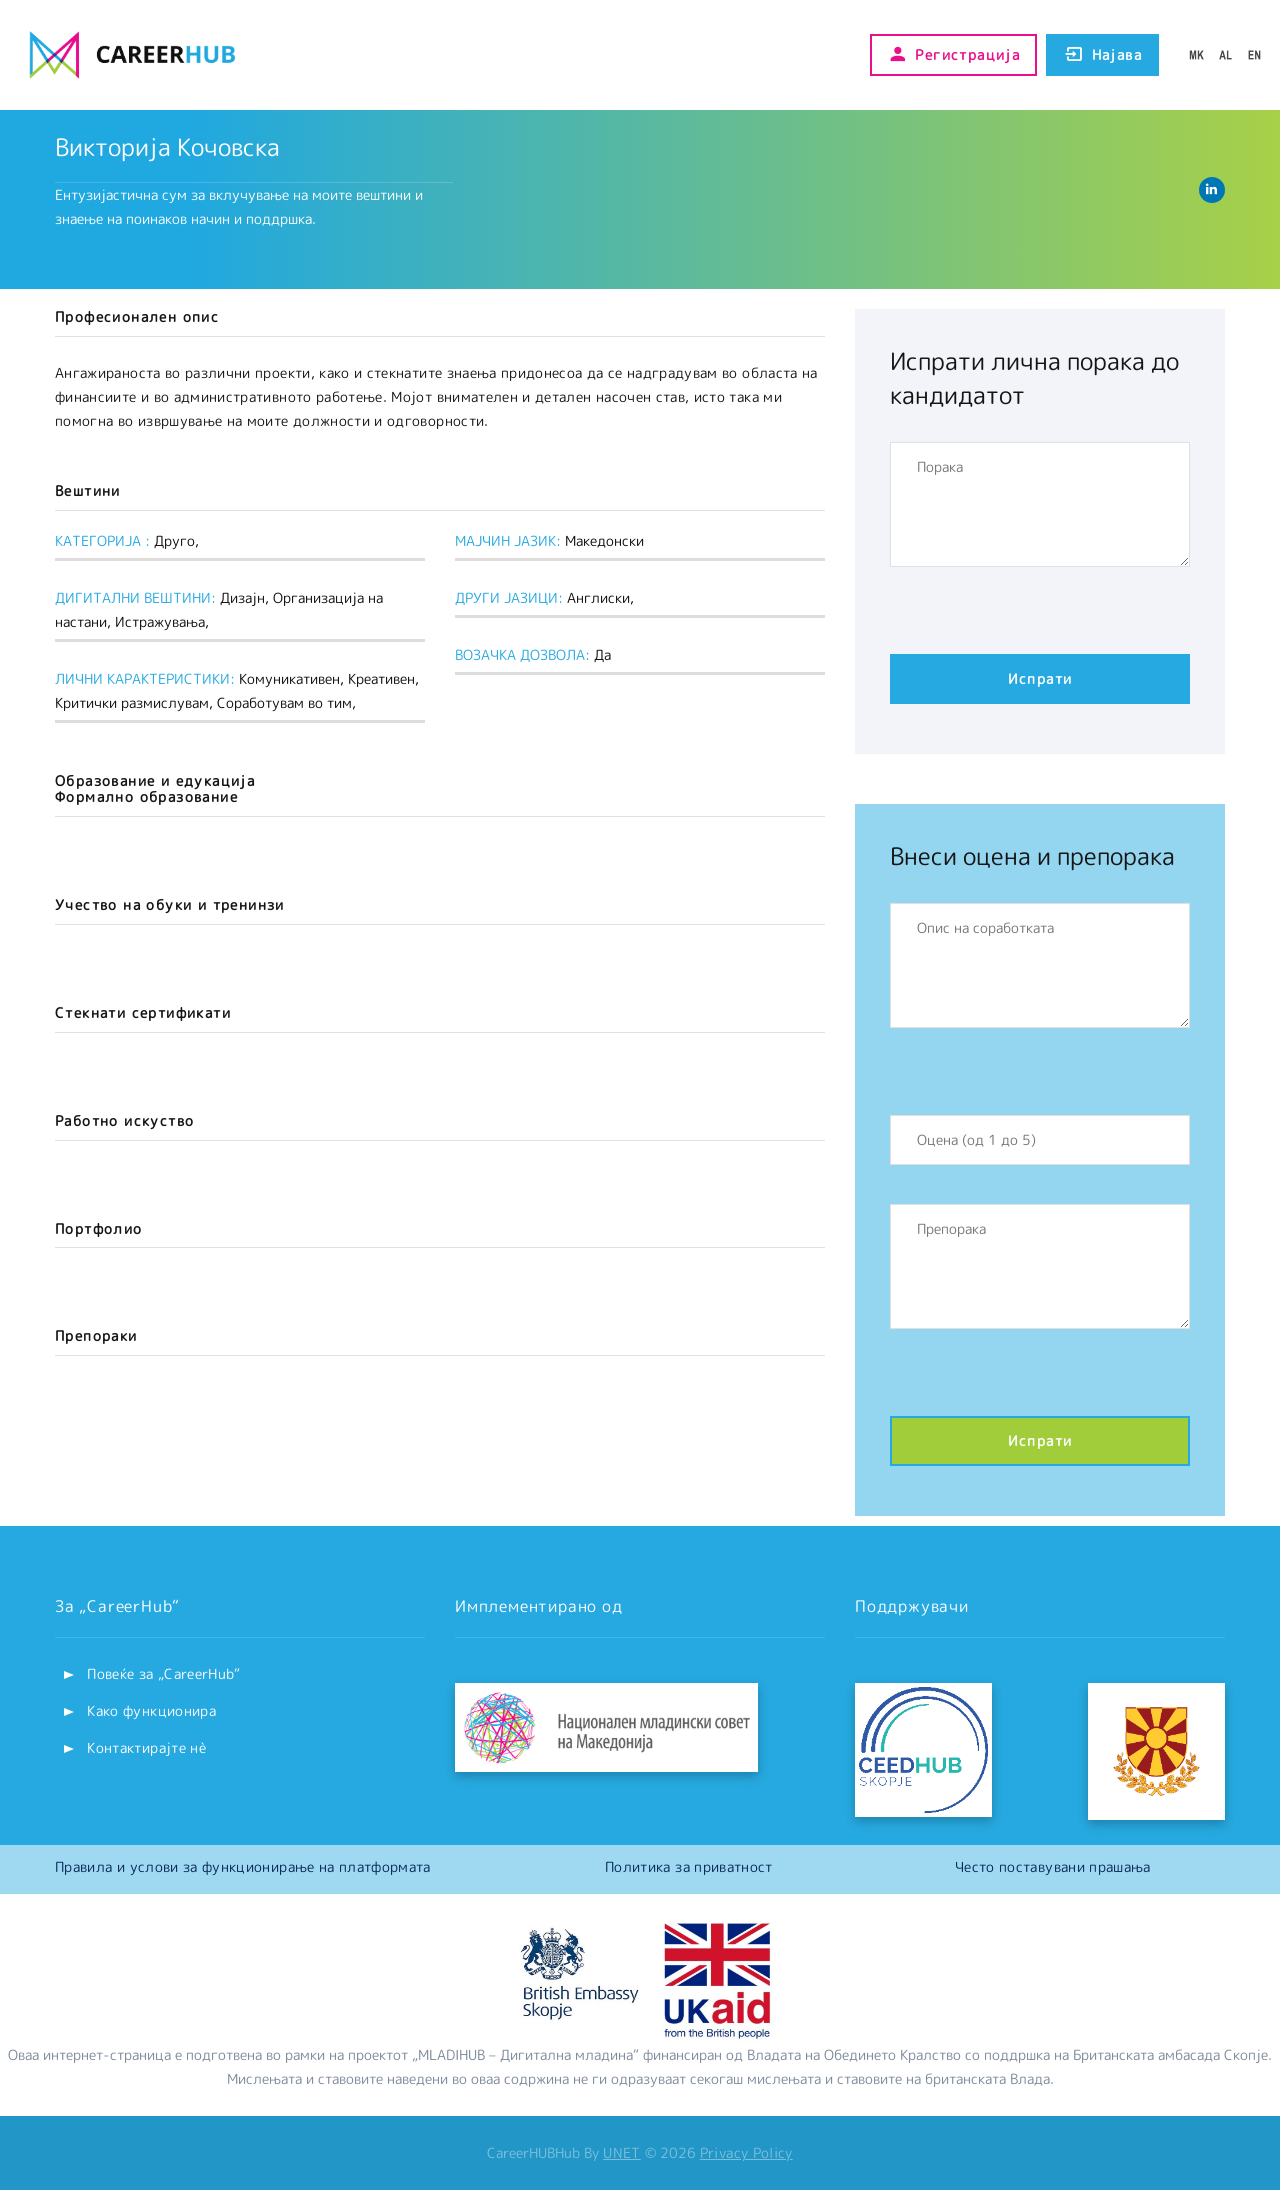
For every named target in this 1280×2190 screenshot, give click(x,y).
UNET (621, 2152)
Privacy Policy (746, 2152)
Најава (1102, 55)
